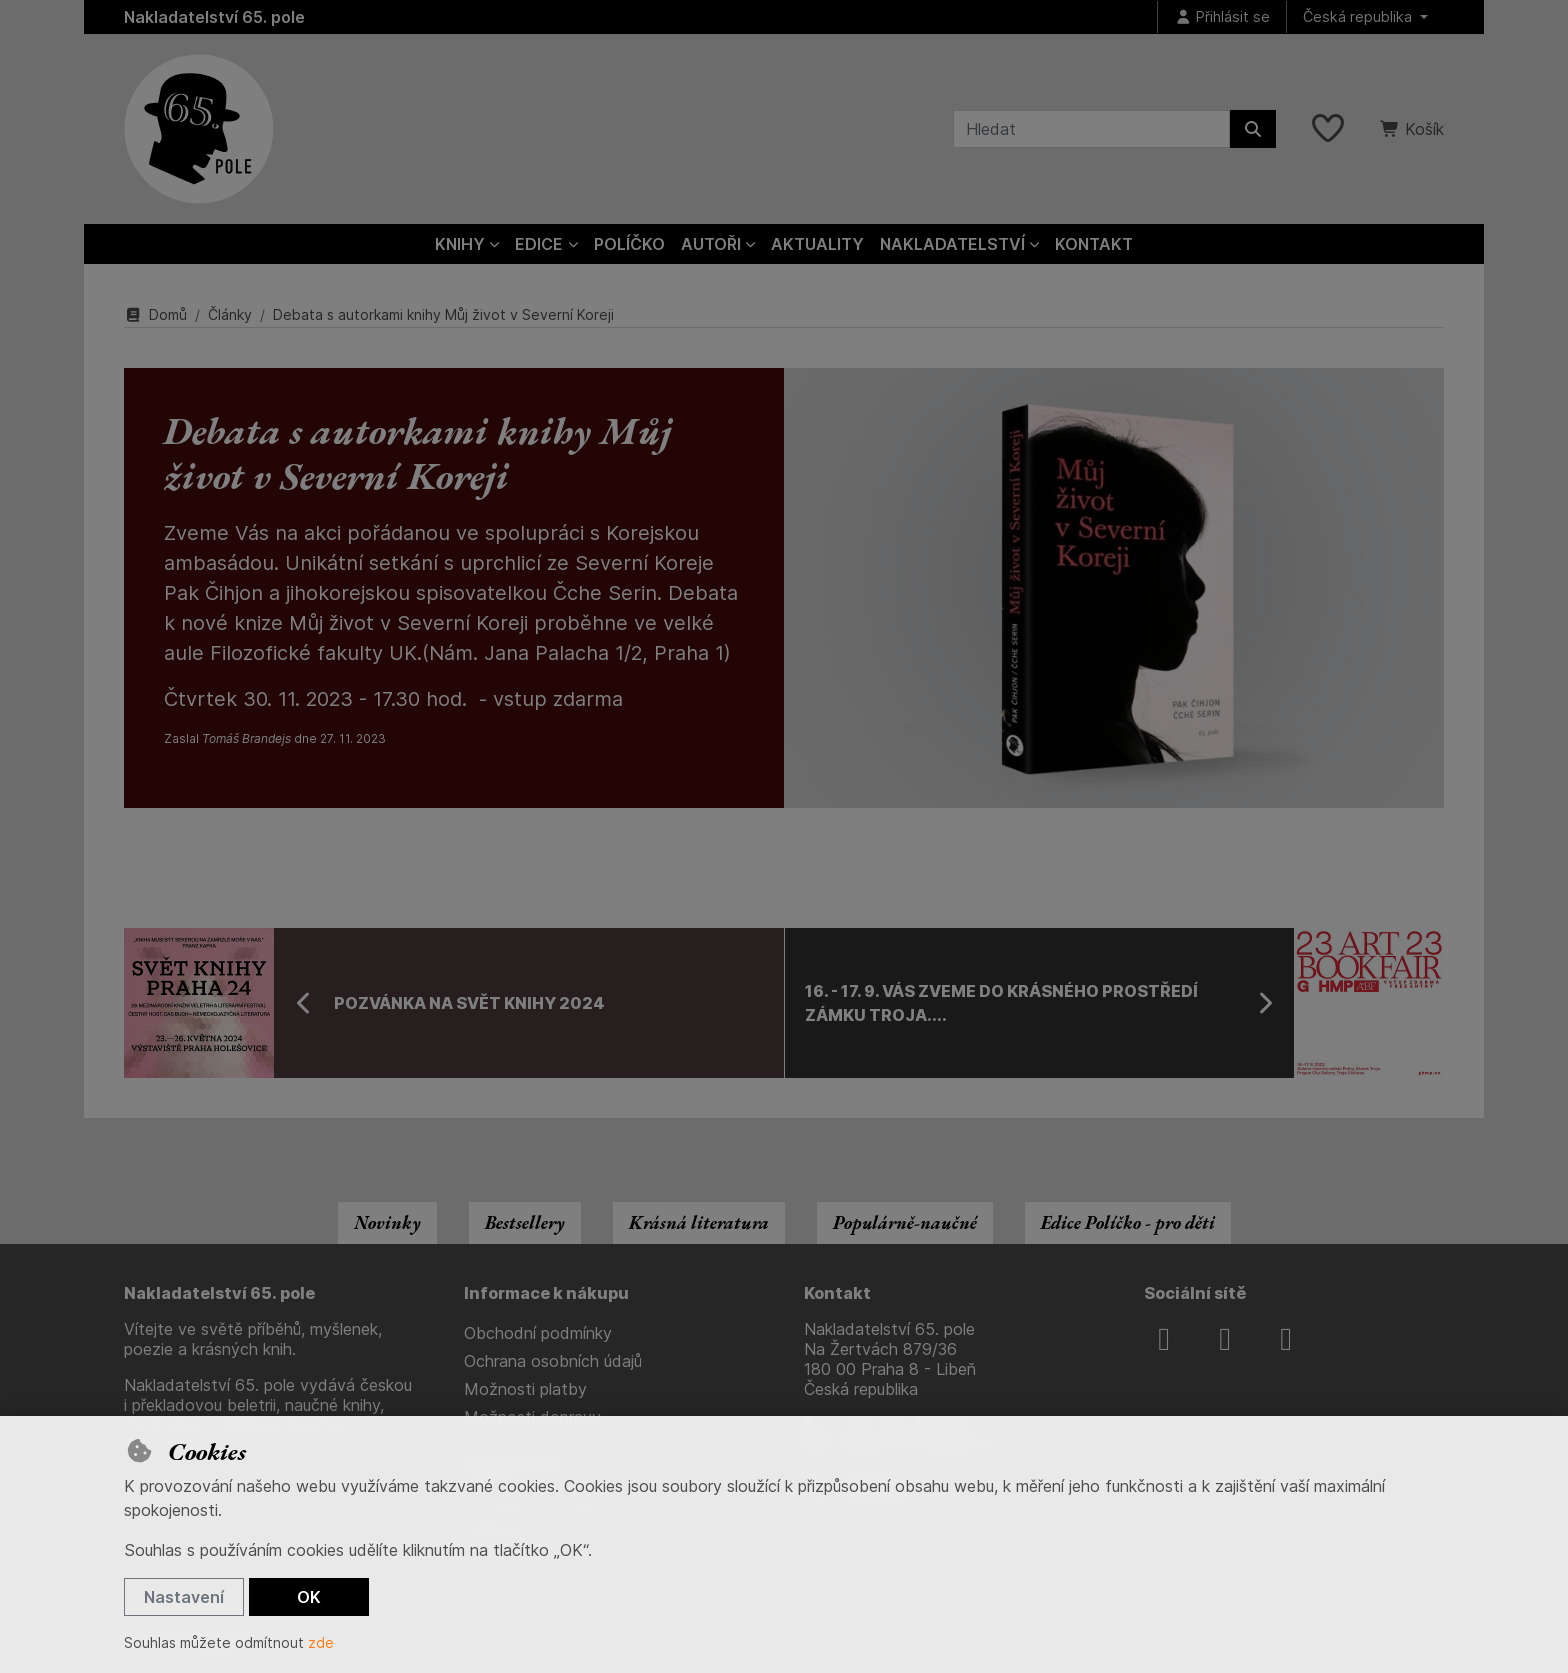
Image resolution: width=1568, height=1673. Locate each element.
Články (230, 314)
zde (321, 1642)
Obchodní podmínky (538, 1333)
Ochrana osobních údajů (553, 1361)
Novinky (387, 1222)
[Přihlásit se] (1222, 17)
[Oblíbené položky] (1328, 129)
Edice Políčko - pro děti (1128, 1222)
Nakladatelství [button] (952, 244)
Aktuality (817, 244)
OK (309, 1597)
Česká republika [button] (1359, 16)
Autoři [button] (711, 244)
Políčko (629, 244)
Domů (155, 314)
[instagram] (1225, 1339)
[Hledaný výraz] (1091, 129)
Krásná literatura (699, 1222)
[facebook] (1164, 1339)
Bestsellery (525, 1222)
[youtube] (1286, 1339)
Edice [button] (539, 244)
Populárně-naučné (905, 1222)
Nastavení (184, 1597)
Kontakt (1094, 244)
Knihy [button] (460, 244)
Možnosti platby (525, 1389)
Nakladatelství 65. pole (214, 17)
